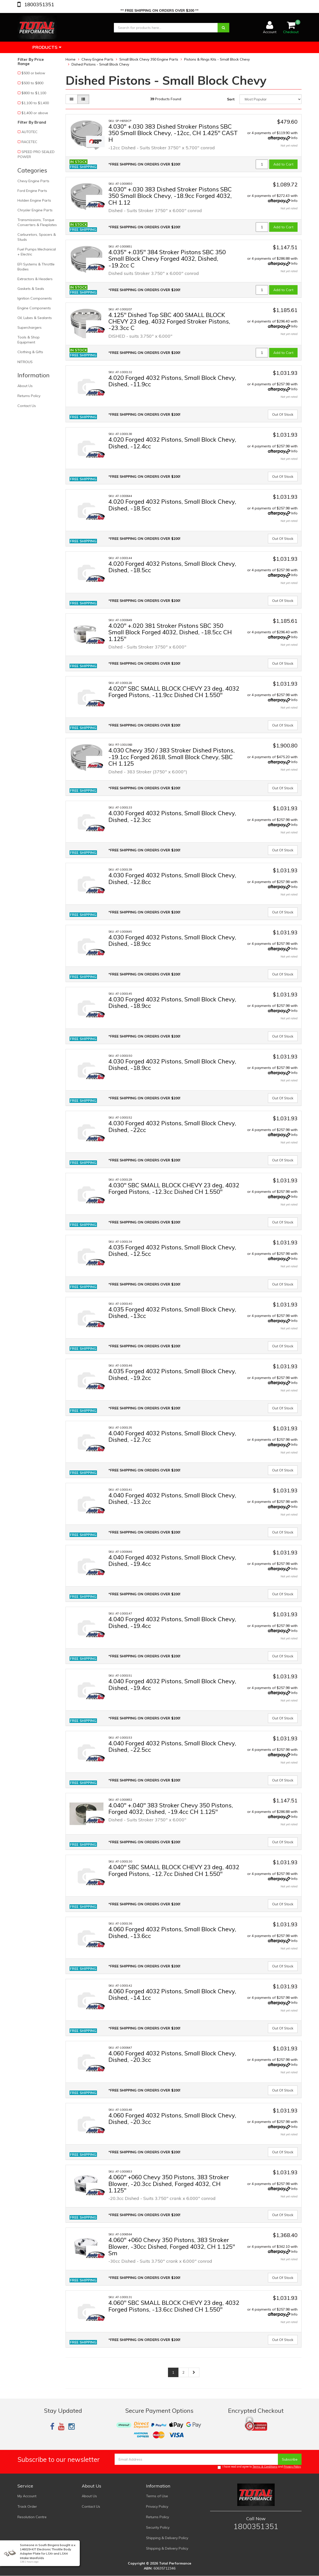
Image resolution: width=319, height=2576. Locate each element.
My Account (26, 2496)
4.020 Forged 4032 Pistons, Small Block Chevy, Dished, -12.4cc (172, 443)
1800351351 (38, 4)
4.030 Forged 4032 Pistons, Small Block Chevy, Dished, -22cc (172, 1126)
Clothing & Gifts (30, 352)
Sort (231, 99)
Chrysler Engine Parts (35, 210)
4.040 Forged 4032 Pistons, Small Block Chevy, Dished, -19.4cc (172, 1560)
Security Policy (157, 2527)
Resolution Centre (32, 2517)
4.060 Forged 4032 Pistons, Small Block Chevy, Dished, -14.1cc (172, 1994)
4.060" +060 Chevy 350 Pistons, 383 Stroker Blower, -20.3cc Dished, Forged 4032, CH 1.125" (168, 2183)
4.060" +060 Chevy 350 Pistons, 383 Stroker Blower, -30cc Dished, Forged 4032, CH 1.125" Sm (171, 2246)
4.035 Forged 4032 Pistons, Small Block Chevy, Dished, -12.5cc (172, 1250)
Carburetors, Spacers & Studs (36, 237)
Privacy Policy (292, 2466)
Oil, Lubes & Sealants (34, 318)
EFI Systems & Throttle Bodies (36, 266)
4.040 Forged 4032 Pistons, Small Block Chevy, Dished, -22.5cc (172, 1746)
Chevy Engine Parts (33, 181)
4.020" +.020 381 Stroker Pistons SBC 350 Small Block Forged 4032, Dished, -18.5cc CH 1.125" (170, 632)
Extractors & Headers (35, 279)
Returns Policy (28, 396)
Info (294, 138)
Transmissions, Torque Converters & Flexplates (37, 222)
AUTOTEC (29, 132)
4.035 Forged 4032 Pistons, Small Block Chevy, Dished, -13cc (172, 1312)
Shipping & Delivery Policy (167, 2538)
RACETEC (29, 142)
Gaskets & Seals (30, 288)
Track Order (27, 2506)
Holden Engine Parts (34, 200)
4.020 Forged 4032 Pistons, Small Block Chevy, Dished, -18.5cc (172, 505)
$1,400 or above (34, 113)
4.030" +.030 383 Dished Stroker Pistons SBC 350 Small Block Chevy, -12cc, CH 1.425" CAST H (173, 133)
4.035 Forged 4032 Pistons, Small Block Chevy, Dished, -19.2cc (172, 1374)
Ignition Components (34, 298)
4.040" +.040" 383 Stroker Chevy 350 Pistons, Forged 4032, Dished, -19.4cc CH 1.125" (170, 1808)
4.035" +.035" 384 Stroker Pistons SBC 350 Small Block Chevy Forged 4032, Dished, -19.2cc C (167, 258)
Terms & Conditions (264, 2466)
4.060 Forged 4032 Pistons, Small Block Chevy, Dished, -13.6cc (172, 1932)
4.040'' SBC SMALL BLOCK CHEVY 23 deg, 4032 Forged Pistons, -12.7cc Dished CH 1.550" (173, 1870)
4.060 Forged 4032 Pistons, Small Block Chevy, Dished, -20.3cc (172, 2056)
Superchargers (29, 327)
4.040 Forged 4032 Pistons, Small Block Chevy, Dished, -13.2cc (172, 1498)
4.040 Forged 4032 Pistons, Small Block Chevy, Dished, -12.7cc (172, 1436)
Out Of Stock (282, 414)
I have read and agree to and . (260, 2467)
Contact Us (26, 405)
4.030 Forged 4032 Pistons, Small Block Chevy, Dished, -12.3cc (172, 816)
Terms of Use (157, 2496)
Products (46, 47)
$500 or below (33, 73)
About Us (25, 386)
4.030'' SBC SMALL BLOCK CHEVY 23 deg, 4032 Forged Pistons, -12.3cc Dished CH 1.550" (173, 1188)
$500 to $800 (32, 83)
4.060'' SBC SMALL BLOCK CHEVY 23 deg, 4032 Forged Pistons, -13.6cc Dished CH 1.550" (173, 2306)
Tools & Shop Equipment (28, 339)
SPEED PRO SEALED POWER (36, 154)
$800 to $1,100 (33, 93)
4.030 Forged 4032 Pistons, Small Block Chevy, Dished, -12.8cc (172, 878)
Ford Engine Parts (32, 190)
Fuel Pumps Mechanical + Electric (36, 251)
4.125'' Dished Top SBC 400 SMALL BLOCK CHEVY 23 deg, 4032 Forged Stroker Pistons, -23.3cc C (169, 321)
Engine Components (34, 308)
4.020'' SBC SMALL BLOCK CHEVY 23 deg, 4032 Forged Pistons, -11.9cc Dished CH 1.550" (173, 692)
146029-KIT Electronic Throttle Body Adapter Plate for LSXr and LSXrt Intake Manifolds (45, 2553)
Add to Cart (283, 164)
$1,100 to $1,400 (35, 103)
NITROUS (25, 362)
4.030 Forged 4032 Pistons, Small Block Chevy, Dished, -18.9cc (172, 940)
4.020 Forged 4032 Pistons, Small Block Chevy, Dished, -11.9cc (172, 381)
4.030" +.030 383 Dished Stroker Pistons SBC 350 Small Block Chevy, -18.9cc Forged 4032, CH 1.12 (170, 195)
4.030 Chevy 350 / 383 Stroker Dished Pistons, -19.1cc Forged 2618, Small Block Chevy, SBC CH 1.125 (171, 756)
